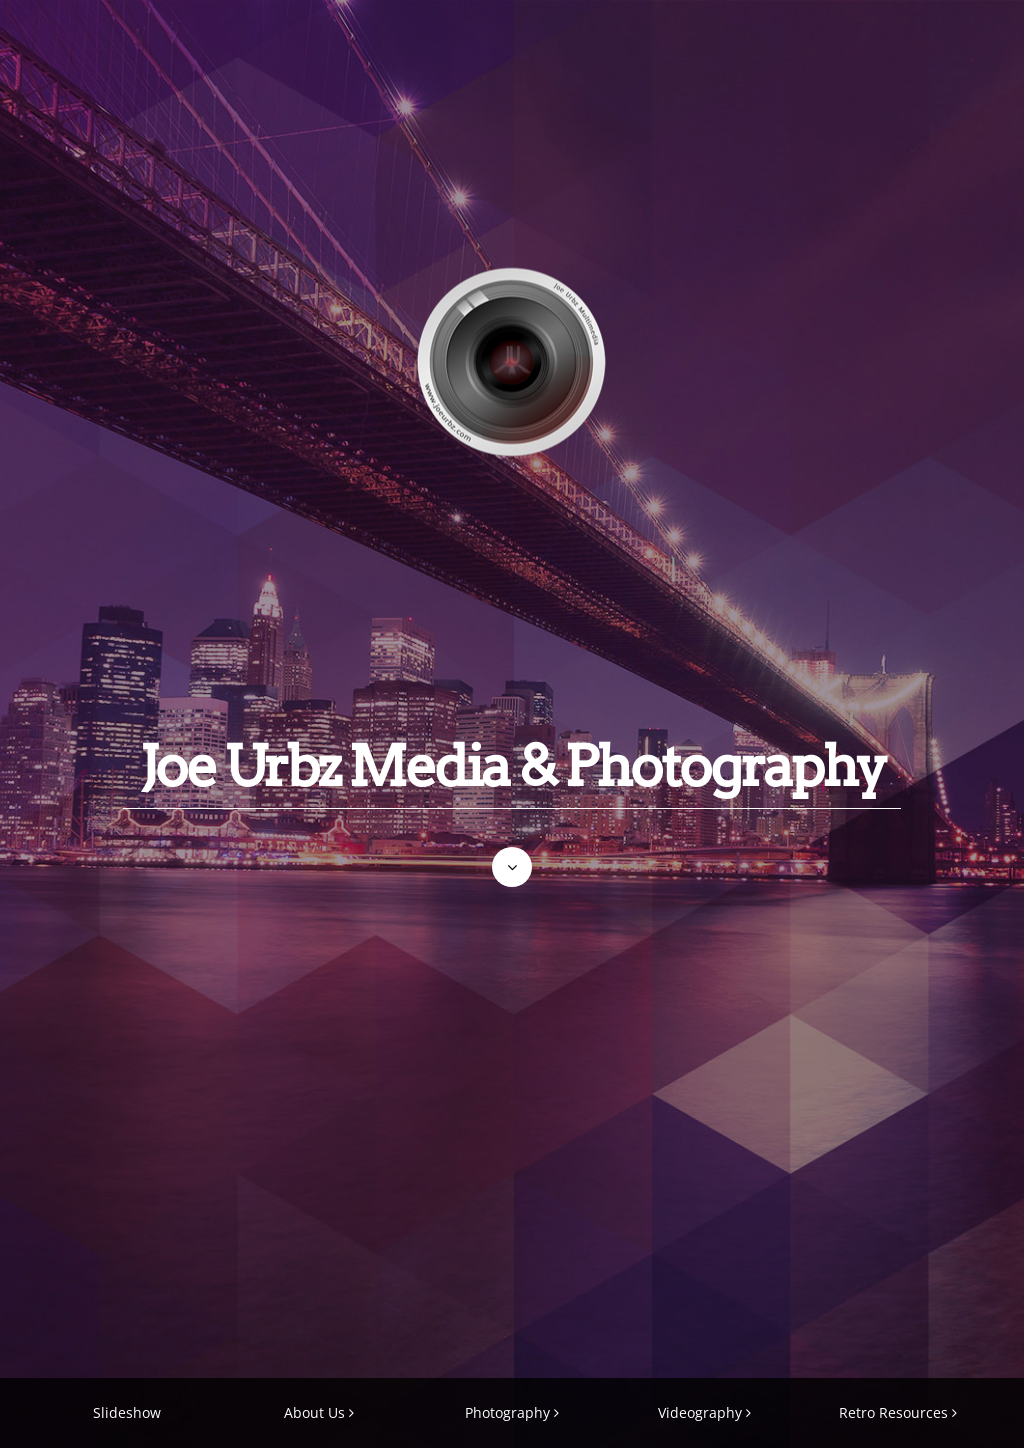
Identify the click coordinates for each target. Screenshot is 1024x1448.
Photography (507, 1412)
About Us (314, 1412)
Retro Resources (893, 1412)
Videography (700, 1412)
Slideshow (127, 1412)
